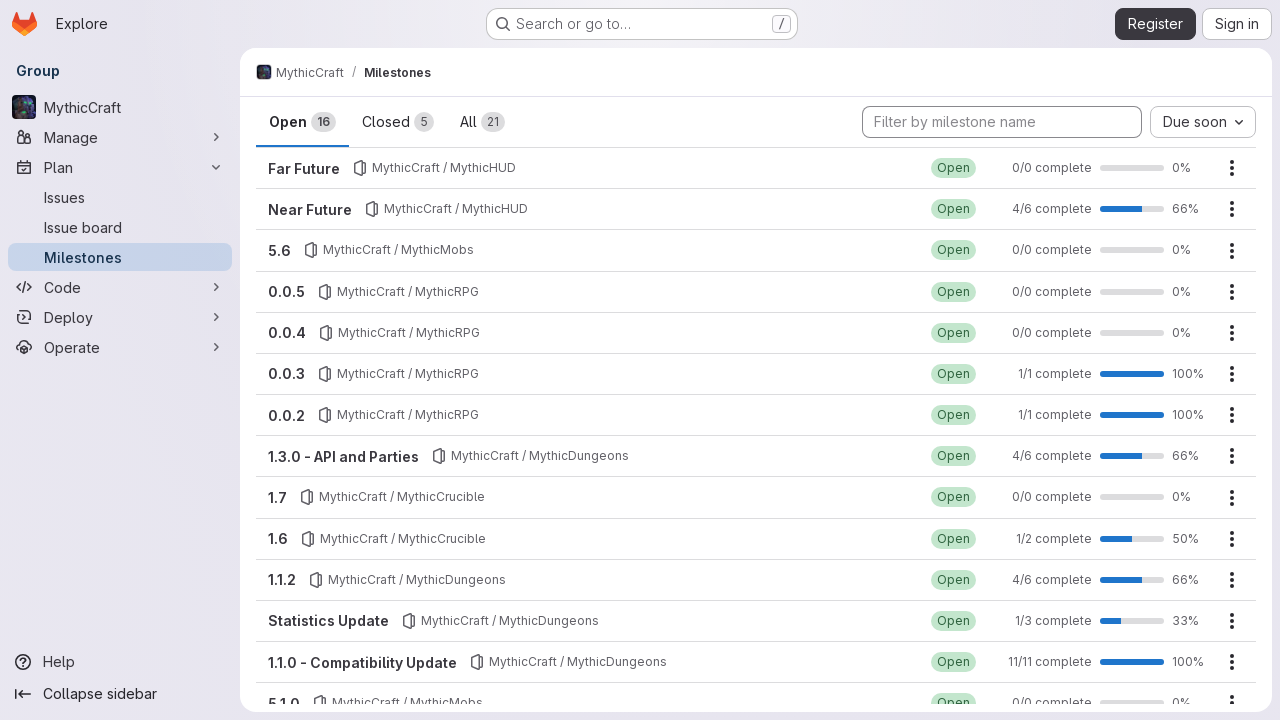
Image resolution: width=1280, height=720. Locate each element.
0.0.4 (287, 332)
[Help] (120, 662)
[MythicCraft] (120, 107)
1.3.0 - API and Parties (343, 456)
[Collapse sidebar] (120, 694)
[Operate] (120, 347)
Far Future (304, 168)
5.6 (279, 250)
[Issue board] (120, 227)
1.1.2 (282, 579)
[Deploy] (120, 317)
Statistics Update (328, 620)
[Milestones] (120, 257)
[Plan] (120, 167)
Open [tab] (302, 122)
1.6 (278, 538)
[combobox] (1203, 122)
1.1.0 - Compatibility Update (362, 662)
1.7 (277, 497)
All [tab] (482, 122)
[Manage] (120, 137)
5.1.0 (284, 703)
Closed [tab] (398, 122)
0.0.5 (286, 291)
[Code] (120, 287)
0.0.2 (286, 415)
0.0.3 (286, 373)
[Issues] (120, 197)
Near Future (310, 209)
